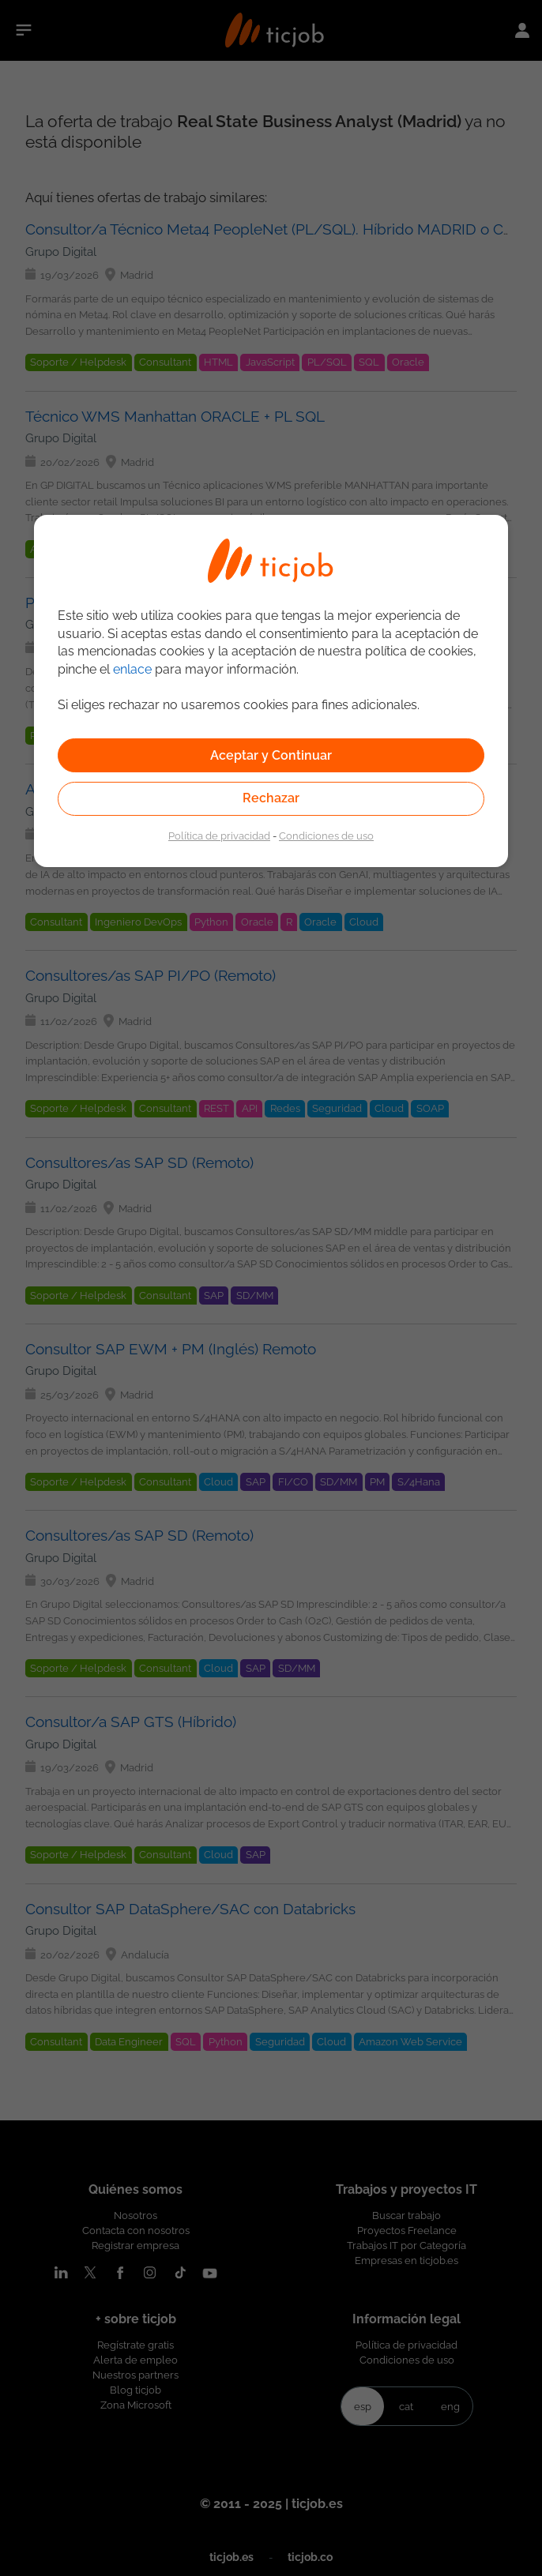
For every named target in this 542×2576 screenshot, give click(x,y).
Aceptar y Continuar (271, 755)
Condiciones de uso (326, 835)
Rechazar (271, 797)
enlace (132, 669)
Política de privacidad (219, 835)
